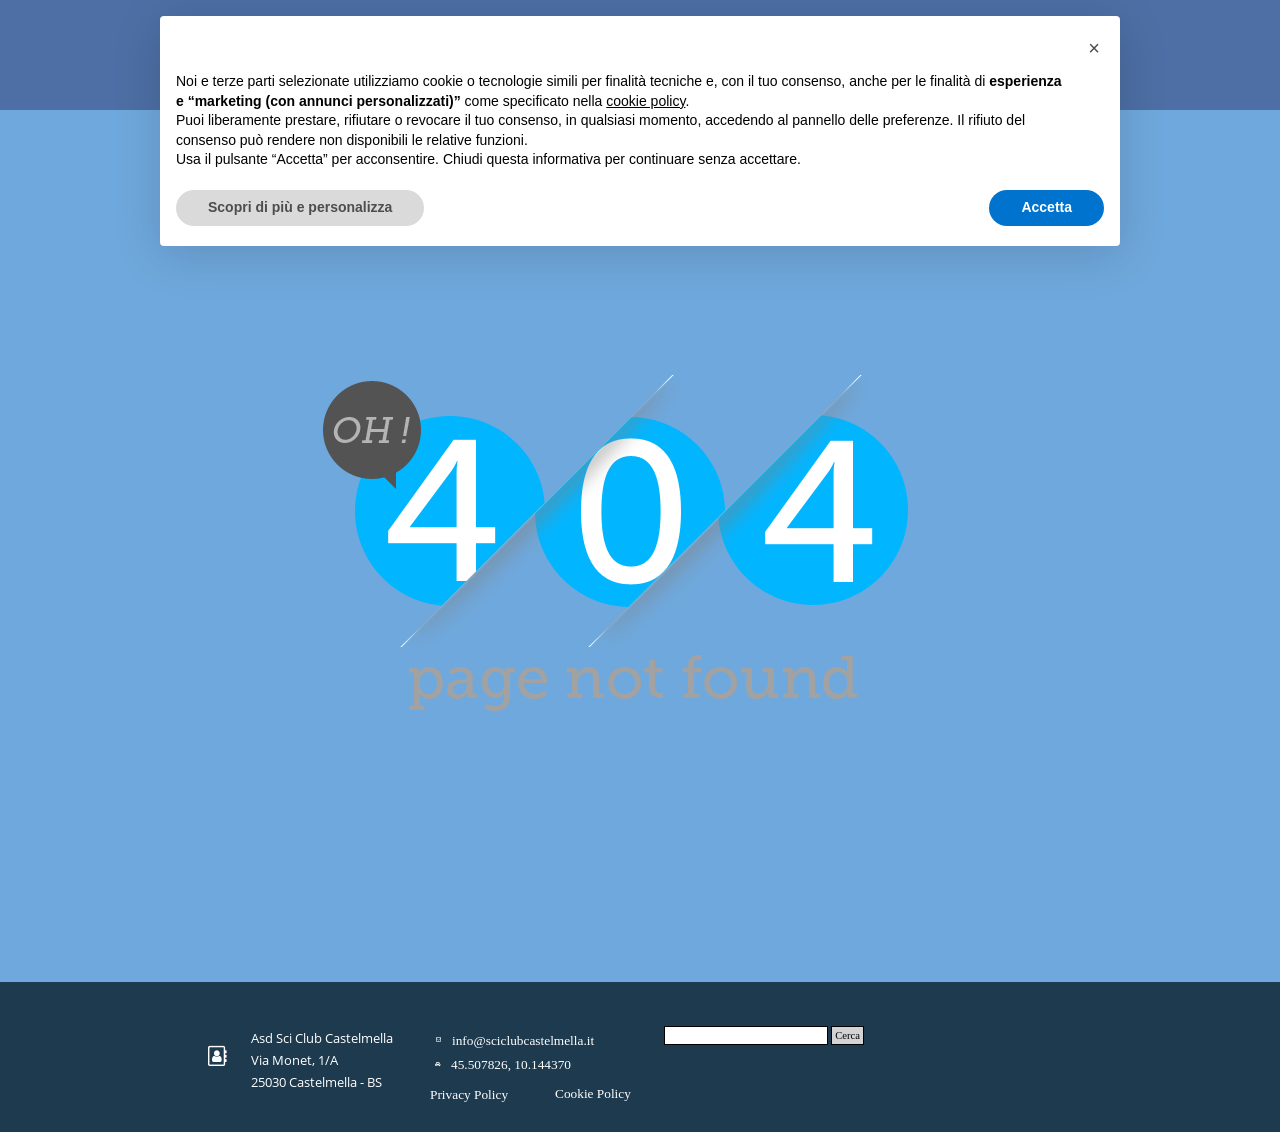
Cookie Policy (593, 1093)
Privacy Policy (469, 1094)
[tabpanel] (329, 1059)
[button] (1094, 48)
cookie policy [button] (645, 101)
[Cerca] (746, 1035)
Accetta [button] (1046, 207)
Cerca (847, 1035)
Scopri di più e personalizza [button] (300, 207)
